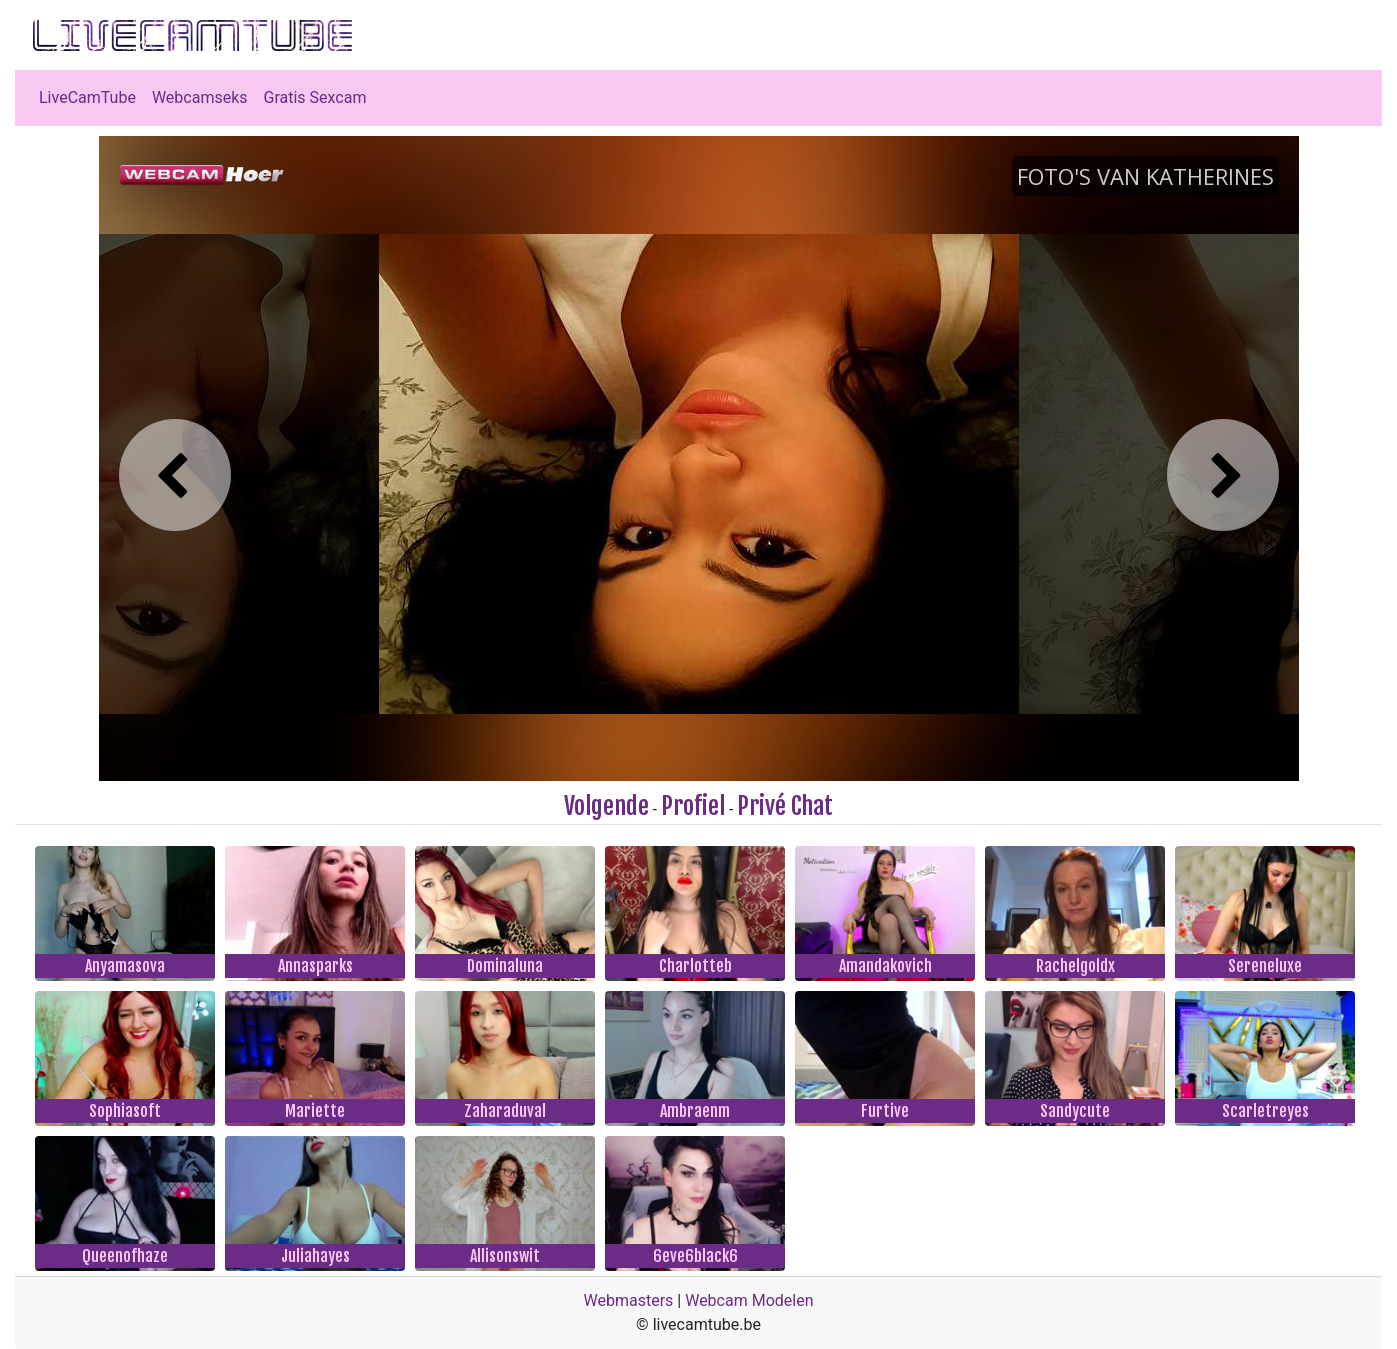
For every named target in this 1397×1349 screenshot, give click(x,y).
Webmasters (629, 1300)
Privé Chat (785, 806)
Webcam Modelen (749, 1300)
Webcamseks (200, 97)
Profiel (693, 806)
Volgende (606, 806)
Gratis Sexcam (315, 97)
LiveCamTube (87, 97)
